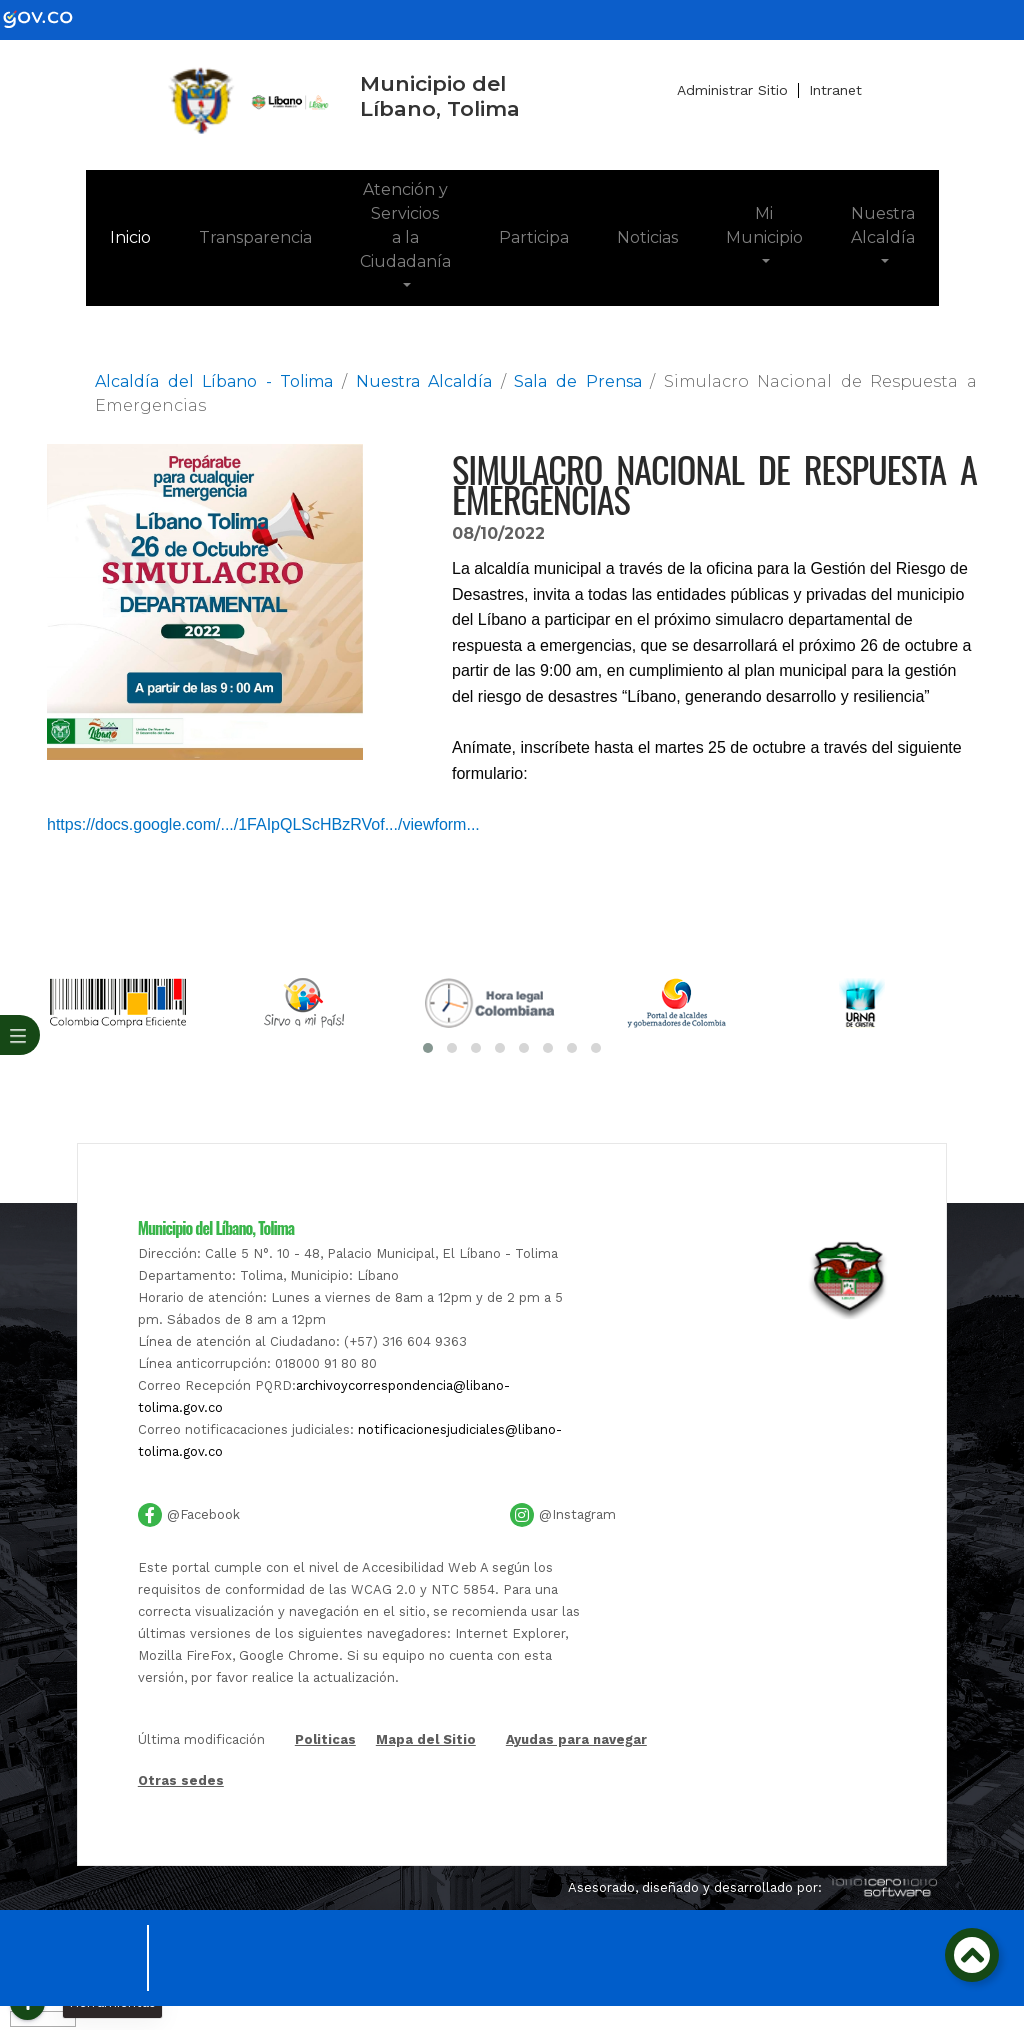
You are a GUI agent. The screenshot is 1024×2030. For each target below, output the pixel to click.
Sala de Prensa (577, 381)
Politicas (325, 1741)
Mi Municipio (764, 225)
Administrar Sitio (732, 90)
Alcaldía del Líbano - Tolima (214, 381)
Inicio (142, 236)
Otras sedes (181, 1780)
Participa (534, 237)
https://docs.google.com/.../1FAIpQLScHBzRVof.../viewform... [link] (263, 824)
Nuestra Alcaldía (883, 225)
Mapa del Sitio (426, 1739)
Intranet (835, 90)
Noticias (647, 237)
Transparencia (255, 237)
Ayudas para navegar (576, 1741)
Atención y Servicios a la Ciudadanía (405, 225)
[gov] (50, 18)
